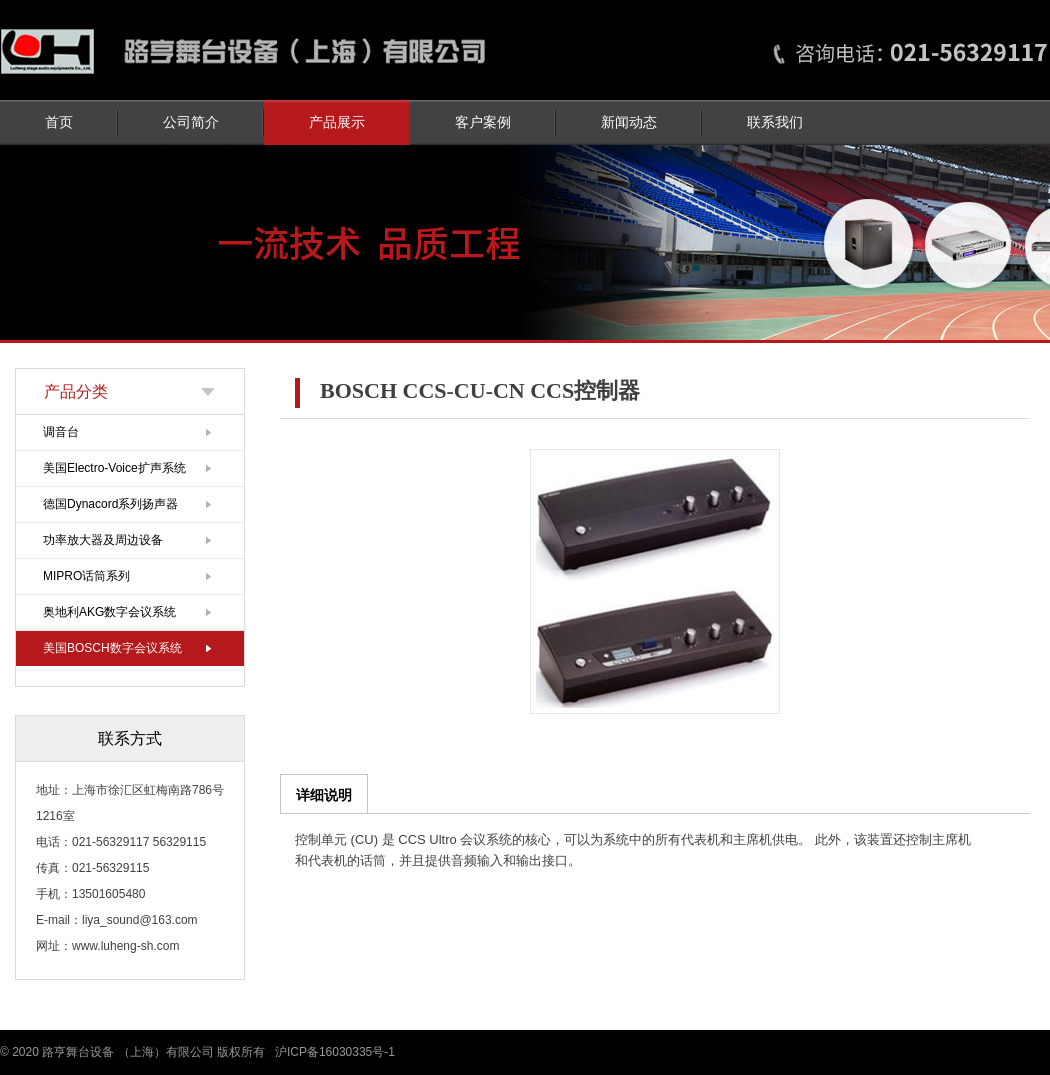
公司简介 (191, 122)
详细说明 (324, 795)
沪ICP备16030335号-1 (335, 1052)
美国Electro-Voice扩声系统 (114, 468)
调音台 (61, 432)
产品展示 (337, 122)
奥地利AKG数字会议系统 (109, 612)
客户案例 (483, 122)
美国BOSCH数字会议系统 (112, 648)
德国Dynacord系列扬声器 (110, 504)
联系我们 (775, 122)
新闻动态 (629, 122)
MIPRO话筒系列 (86, 576)
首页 (59, 122)
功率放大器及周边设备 (103, 540)
